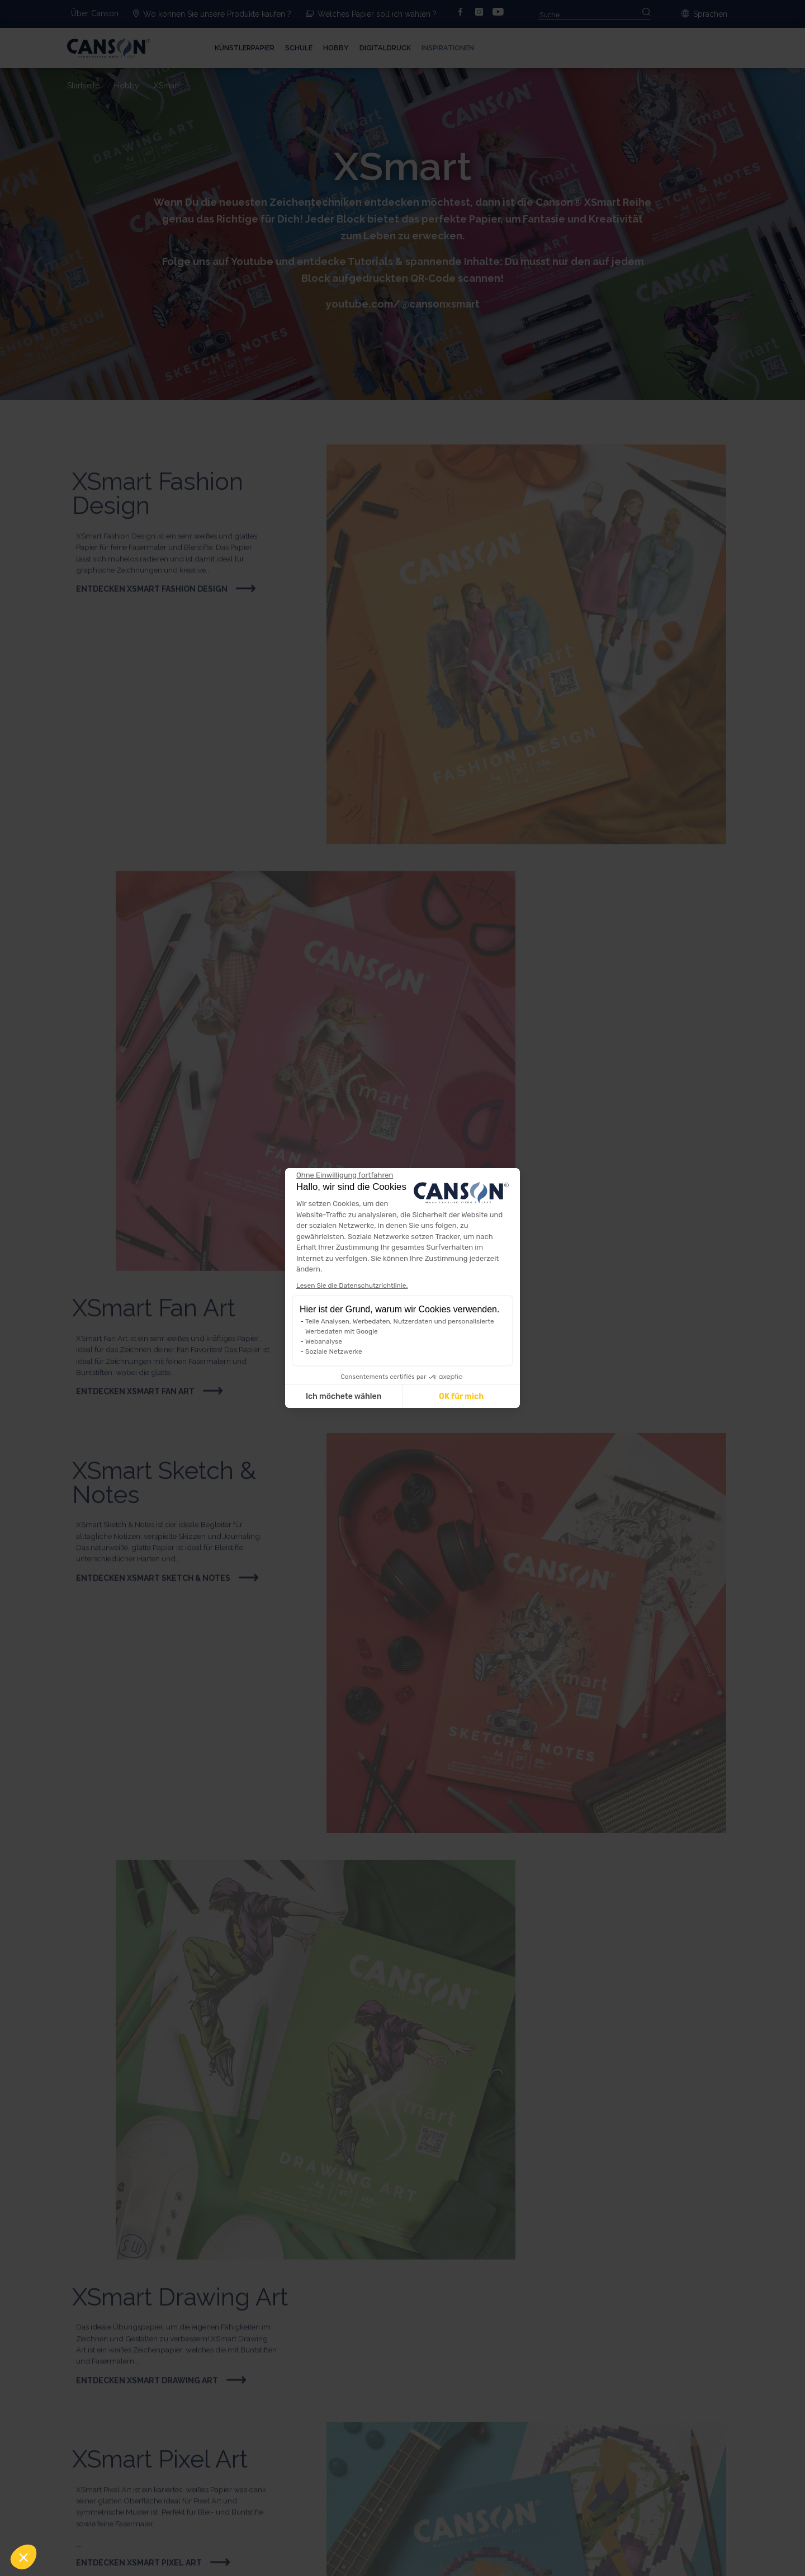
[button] (23, 2557)
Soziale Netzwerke (333, 1351)
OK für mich (461, 1396)
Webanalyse (323, 1341)
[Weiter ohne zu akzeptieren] (345, 1175)
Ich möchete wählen (344, 1396)
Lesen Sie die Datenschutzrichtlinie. (352, 1285)
